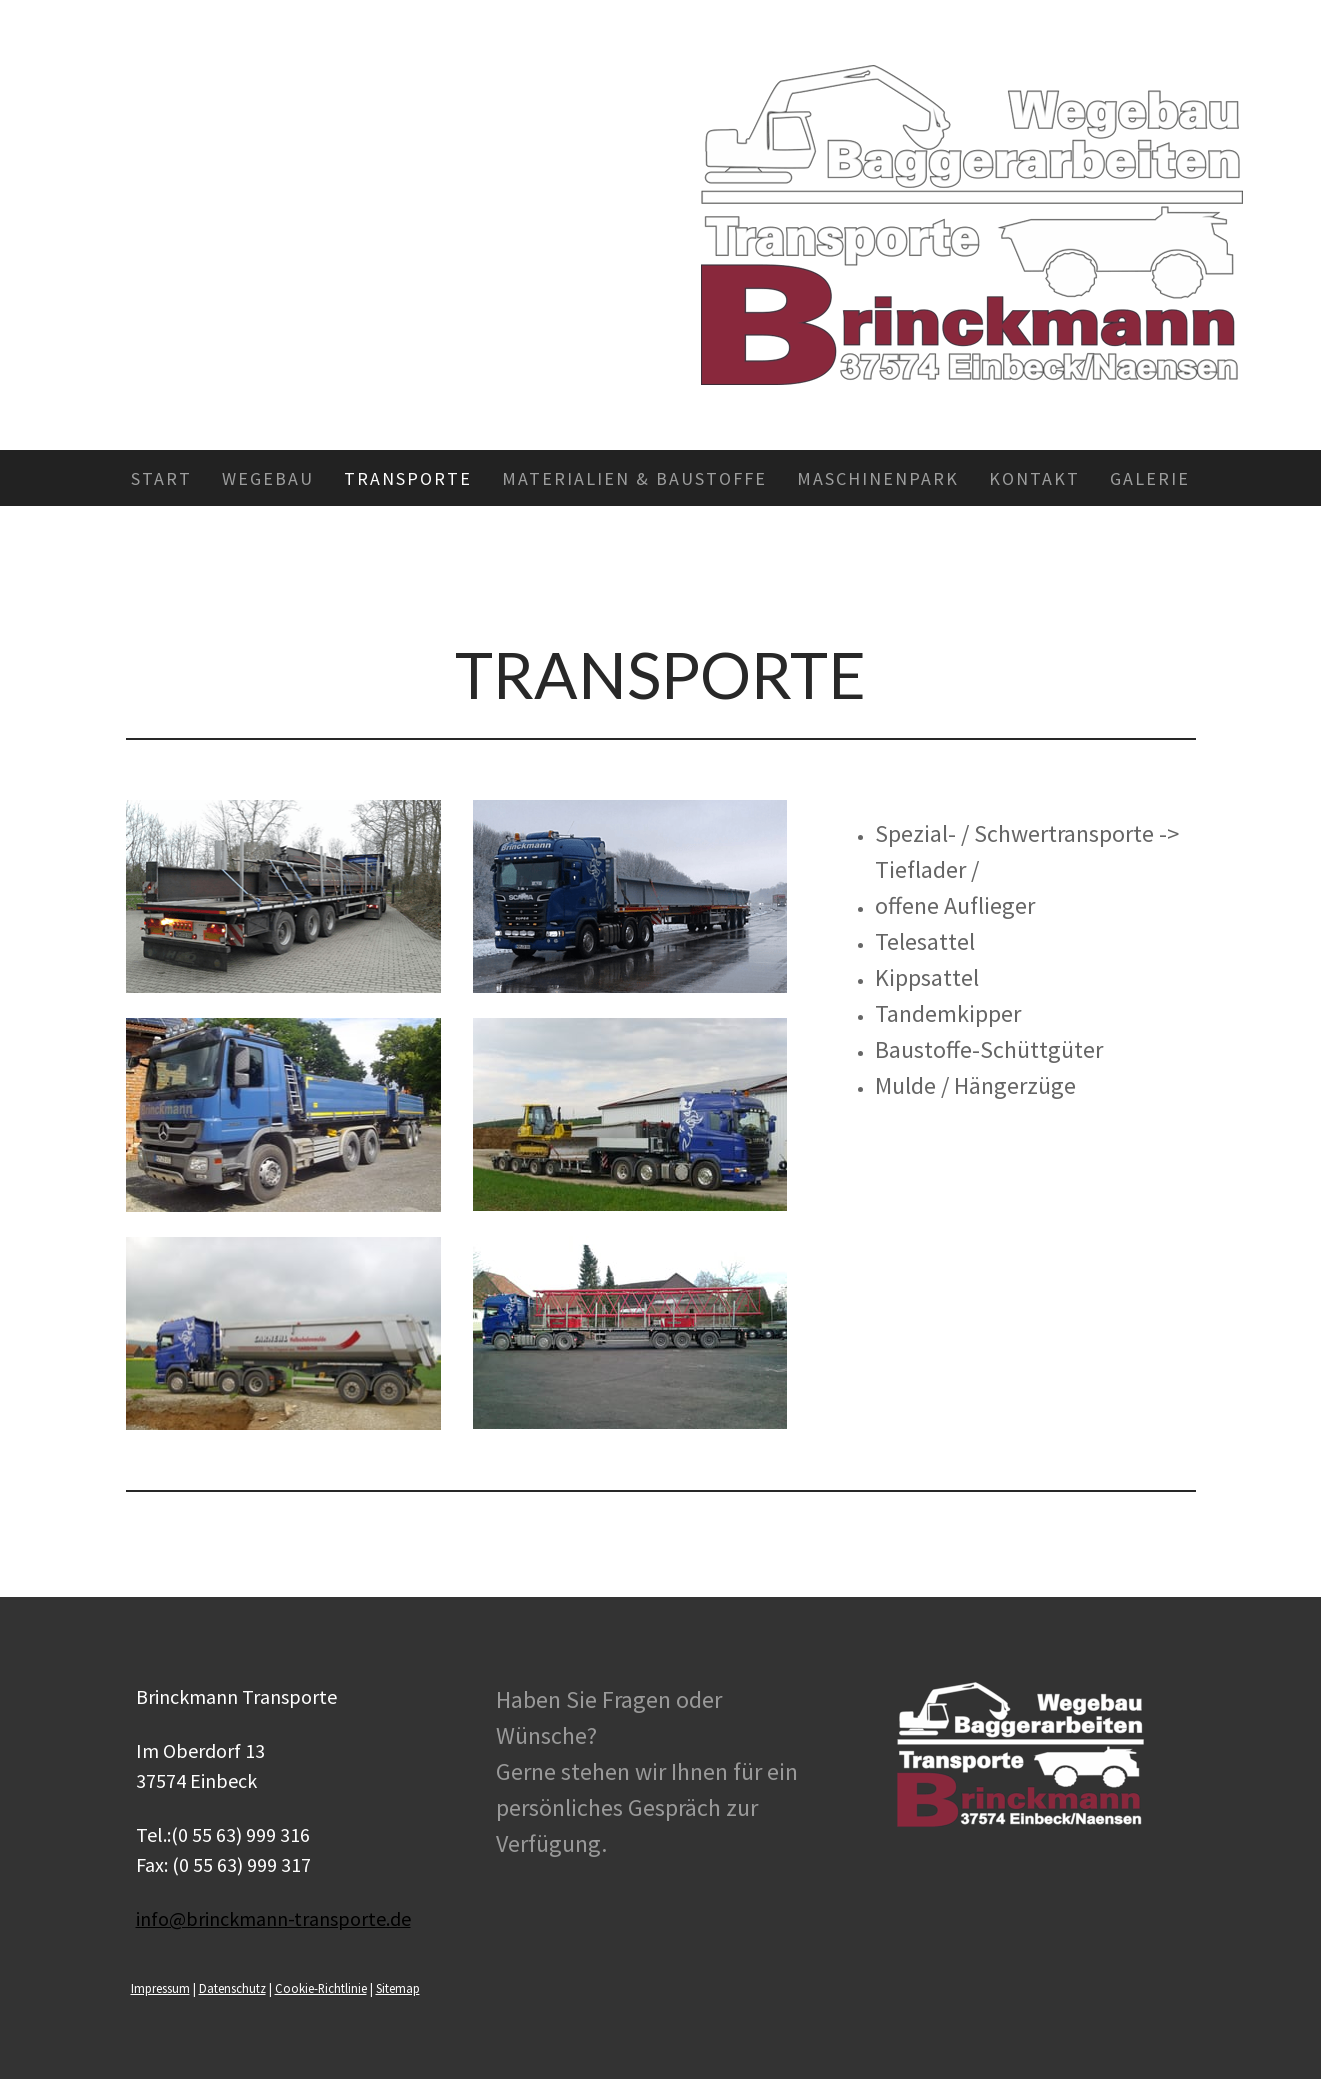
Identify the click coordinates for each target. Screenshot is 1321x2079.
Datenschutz (232, 1988)
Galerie (1150, 478)
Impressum (160, 1988)
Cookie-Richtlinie (321, 1988)
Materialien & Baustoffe (634, 478)
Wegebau (268, 478)
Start (161, 478)
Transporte (408, 478)
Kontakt (1034, 478)
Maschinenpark (878, 478)
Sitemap (398, 1988)
